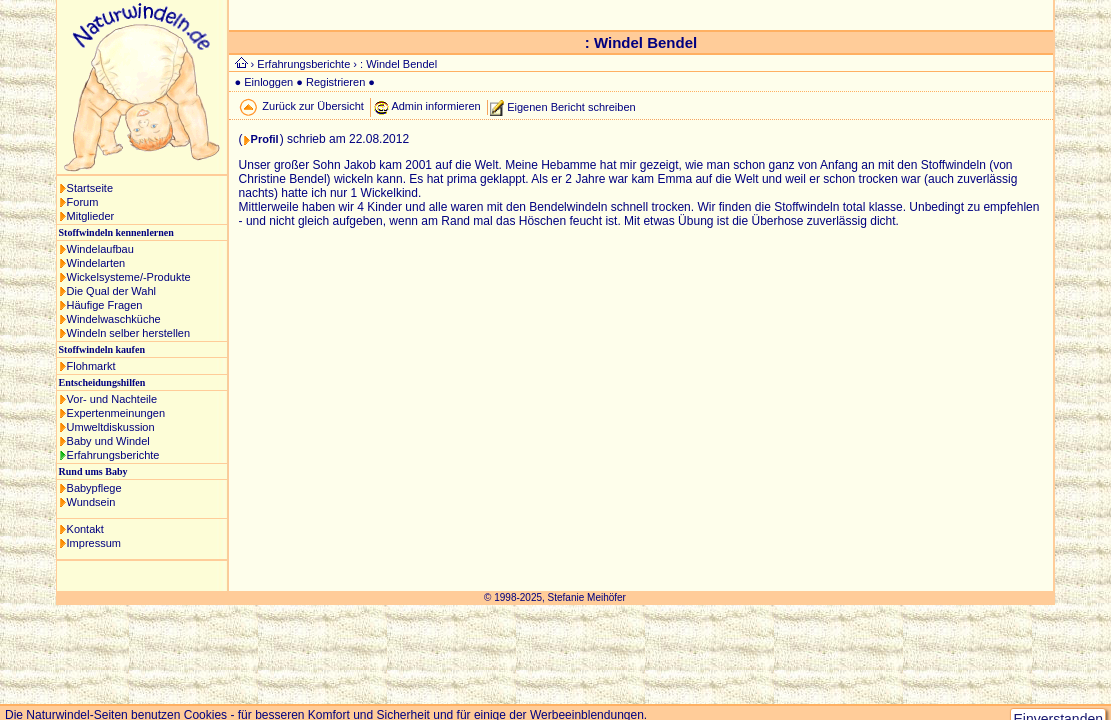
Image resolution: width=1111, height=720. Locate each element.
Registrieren (335, 82)
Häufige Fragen (105, 305)
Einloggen (268, 82)
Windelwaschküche (114, 319)
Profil (265, 139)
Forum (83, 202)
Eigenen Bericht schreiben (571, 106)
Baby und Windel (108, 441)
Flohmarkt (91, 366)
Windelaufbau (100, 249)
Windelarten (96, 263)
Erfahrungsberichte (113, 455)
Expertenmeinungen (116, 413)
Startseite (90, 188)
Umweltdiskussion (111, 427)
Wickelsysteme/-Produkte (129, 277)
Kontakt (85, 529)
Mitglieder (91, 216)
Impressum (94, 543)
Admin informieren (435, 106)
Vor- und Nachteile (112, 399)
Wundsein (91, 502)
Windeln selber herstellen (129, 333)
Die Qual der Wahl (111, 291)
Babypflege (94, 488)
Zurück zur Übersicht (312, 106)
